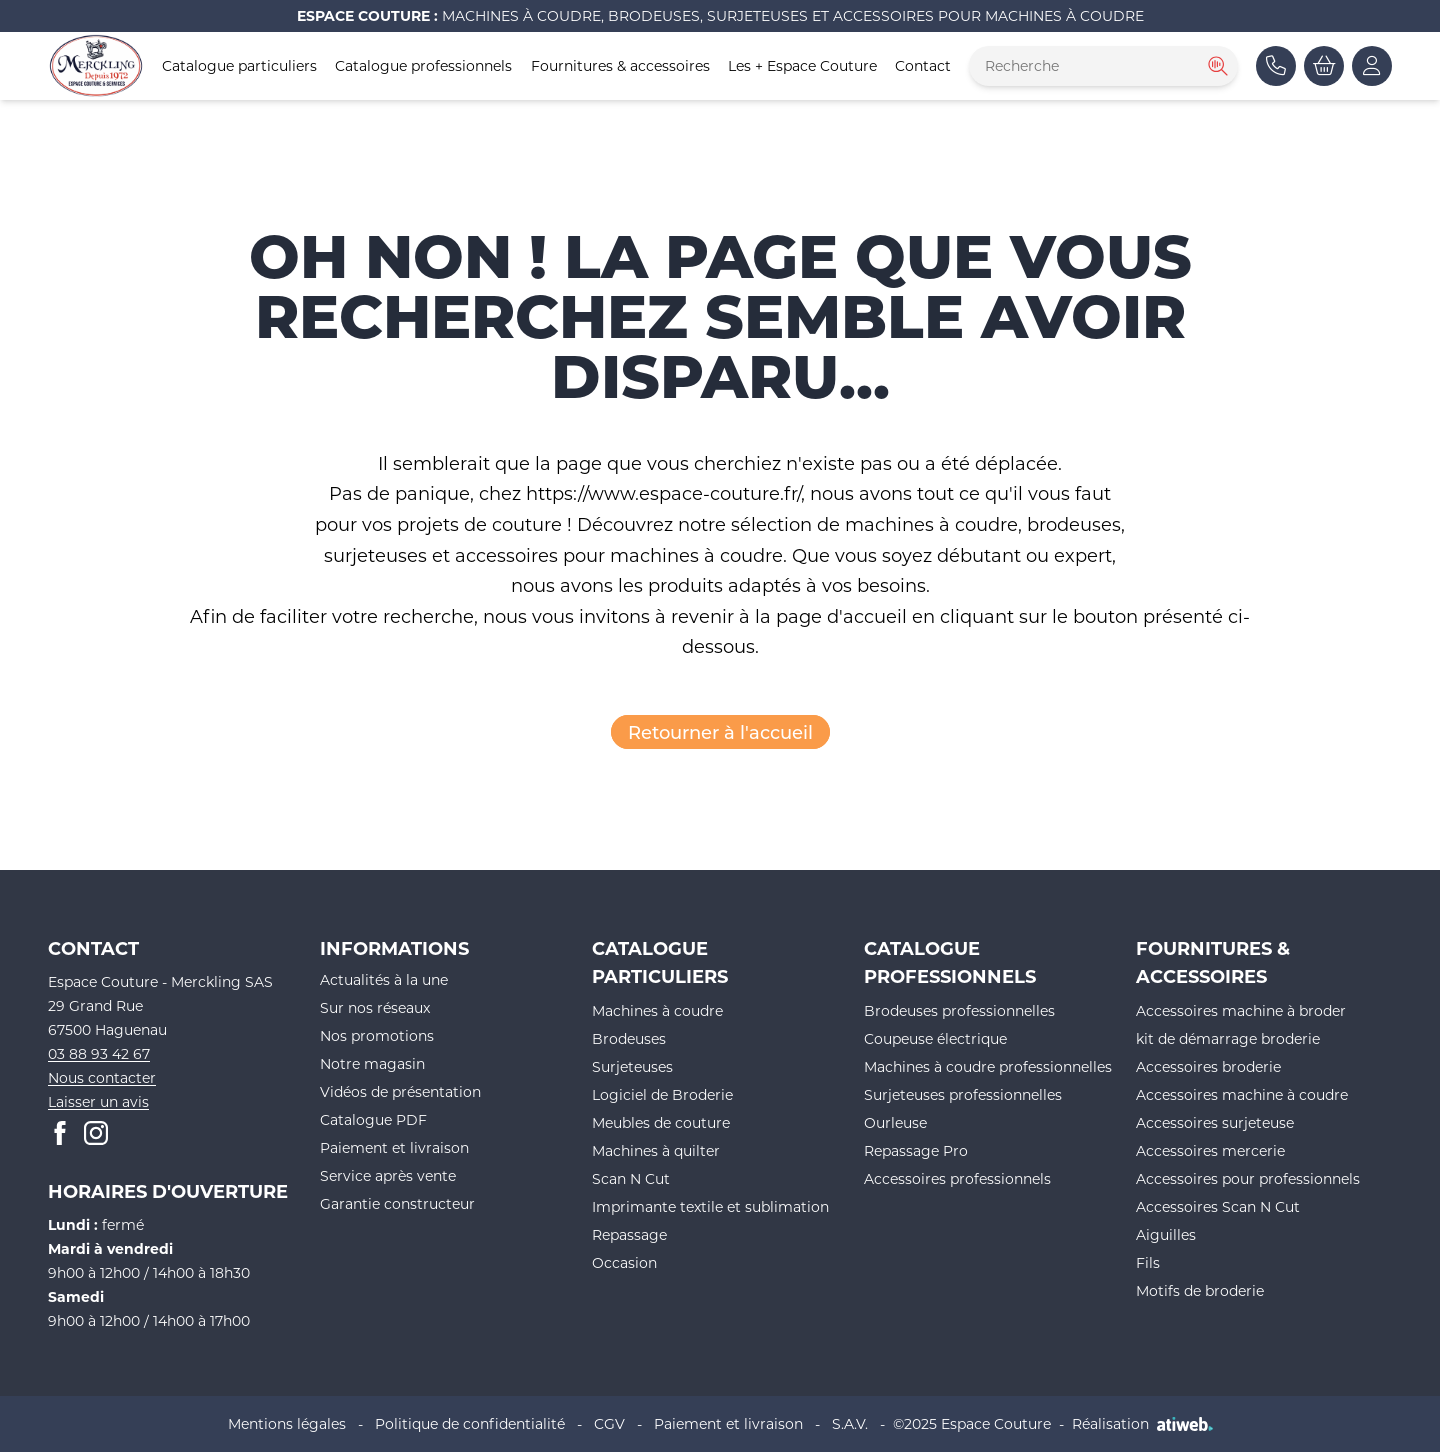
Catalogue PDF (373, 1119)
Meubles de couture (661, 1122)
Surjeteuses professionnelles (963, 1094)
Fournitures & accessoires (620, 65)
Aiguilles (1166, 1234)
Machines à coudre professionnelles (988, 1066)
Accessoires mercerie (1210, 1150)
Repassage (629, 1234)
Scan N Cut (631, 1178)
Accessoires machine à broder (1241, 1010)
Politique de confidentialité (470, 1423)
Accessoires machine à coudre (1242, 1094)
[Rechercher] (1216, 66)
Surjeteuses (632, 1066)
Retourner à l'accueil (720, 732)
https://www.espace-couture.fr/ (663, 493)
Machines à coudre (657, 1010)
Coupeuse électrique (935, 1038)
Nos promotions (377, 1035)
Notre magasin (372, 1063)
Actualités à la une (384, 979)
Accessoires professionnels (957, 1178)
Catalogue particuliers (239, 65)
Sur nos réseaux (375, 1007)
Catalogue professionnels (423, 65)
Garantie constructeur (397, 1203)
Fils (1148, 1262)
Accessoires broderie (1208, 1066)
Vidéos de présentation (400, 1091)
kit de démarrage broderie (1228, 1038)
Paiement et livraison (394, 1147)
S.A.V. (850, 1423)
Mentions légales (287, 1423)
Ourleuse (895, 1122)
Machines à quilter (656, 1150)
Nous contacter (102, 1077)
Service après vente (388, 1175)
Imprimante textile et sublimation (710, 1206)
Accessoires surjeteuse (1215, 1122)
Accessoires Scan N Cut (1218, 1206)
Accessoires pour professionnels (1248, 1178)
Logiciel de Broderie (662, 1094)
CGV (609, 1423)
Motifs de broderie (1200, 1290)
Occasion (624, 1262)
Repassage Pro (916, 1150)
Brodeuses (629, 1038)
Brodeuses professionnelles (959, 1010)
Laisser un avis (98, 1101)
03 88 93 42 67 (99, 1053)
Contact (923, 65)
